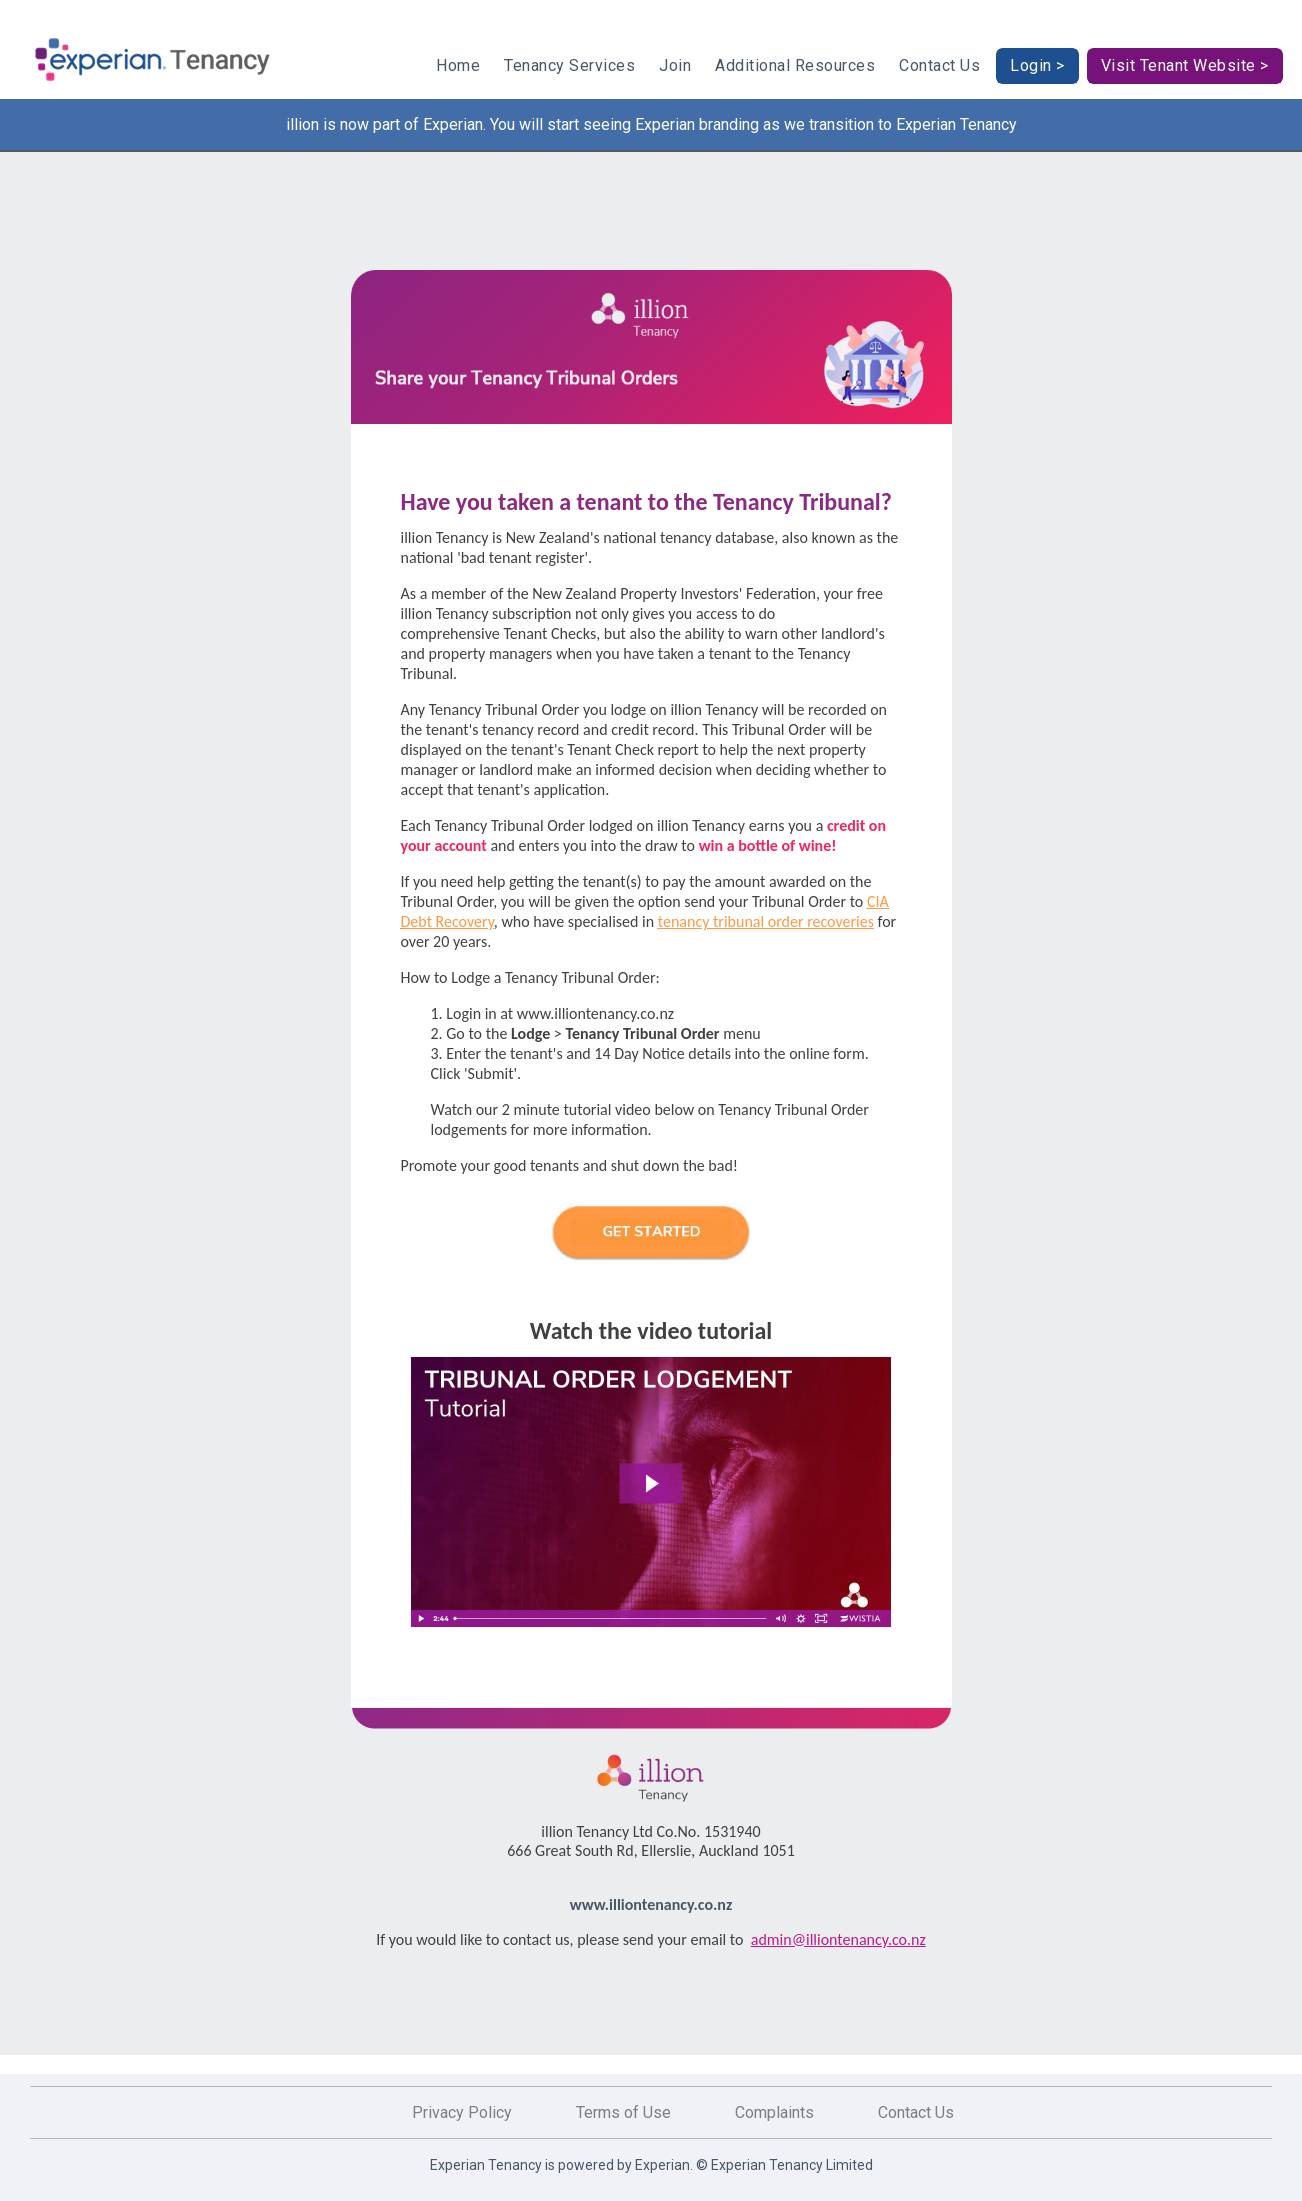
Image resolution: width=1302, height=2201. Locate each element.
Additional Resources (795, 65)
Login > (1037, 65)
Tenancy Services (569, 65)
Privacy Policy (462, 2112)
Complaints (774, 2112)
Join (675, 65)
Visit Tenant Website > (1185, 65)
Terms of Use (623, 2112)
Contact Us (939, 65)
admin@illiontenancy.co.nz (838, 1939)
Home (458, 65)
